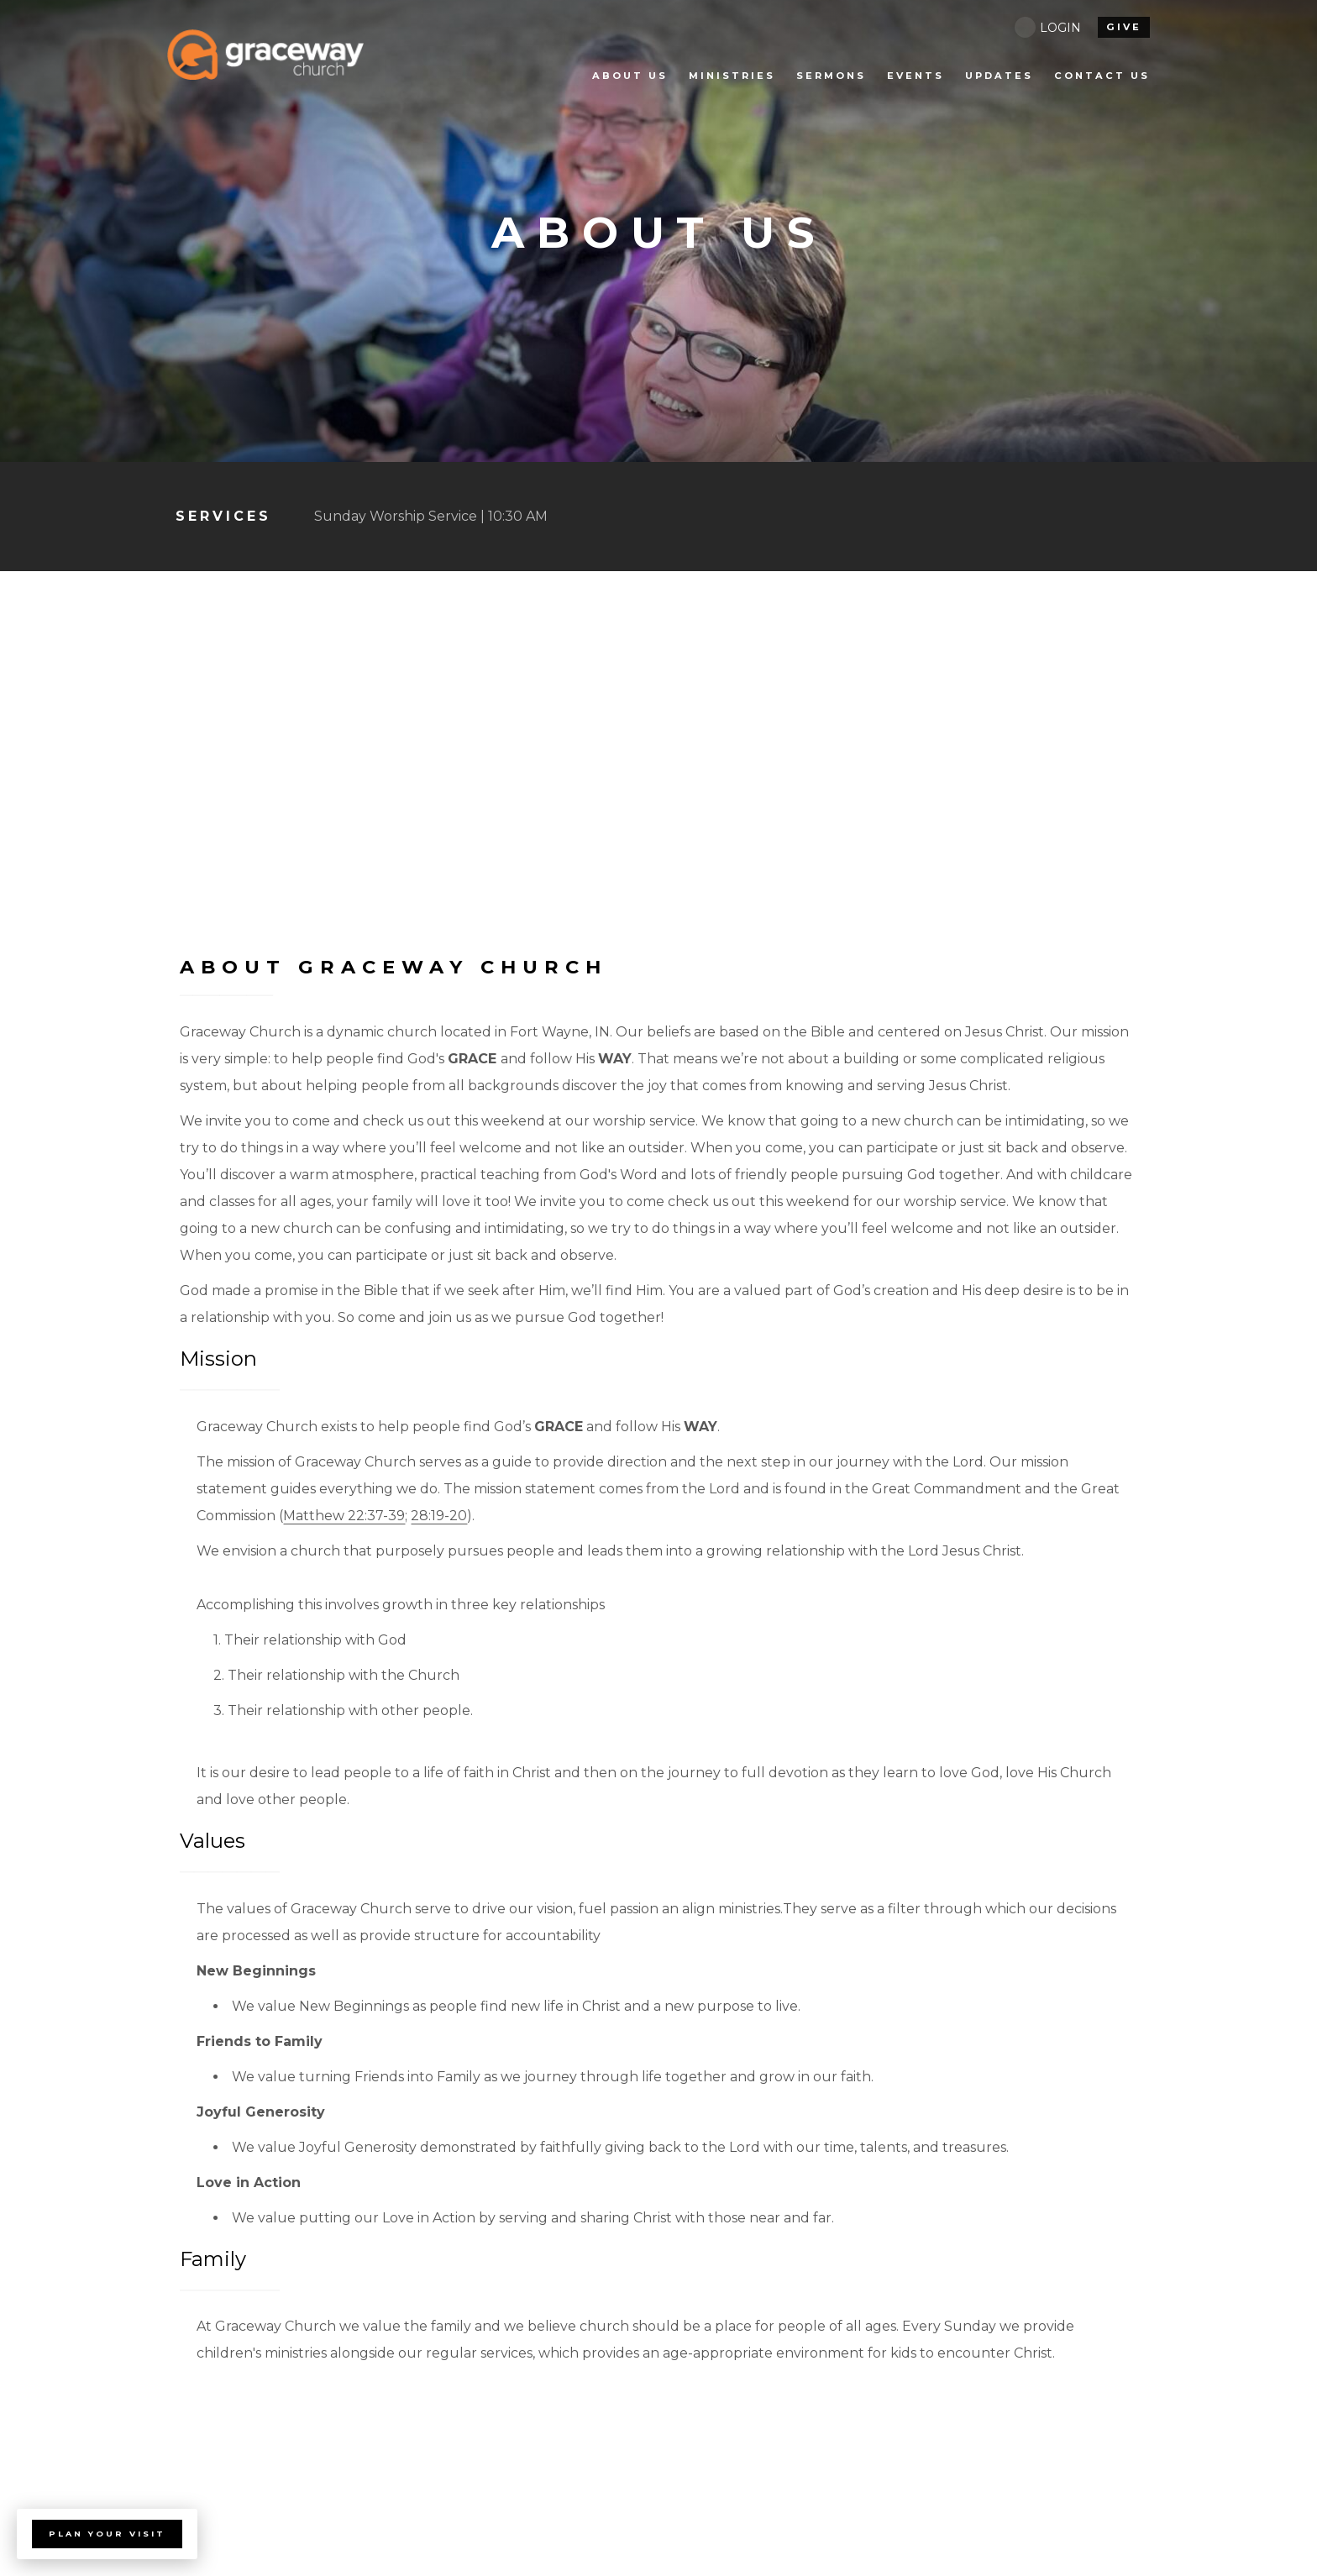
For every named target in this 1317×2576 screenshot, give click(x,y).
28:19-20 (439, 1516)
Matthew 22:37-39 (344, 1516)
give (1123, 27)
